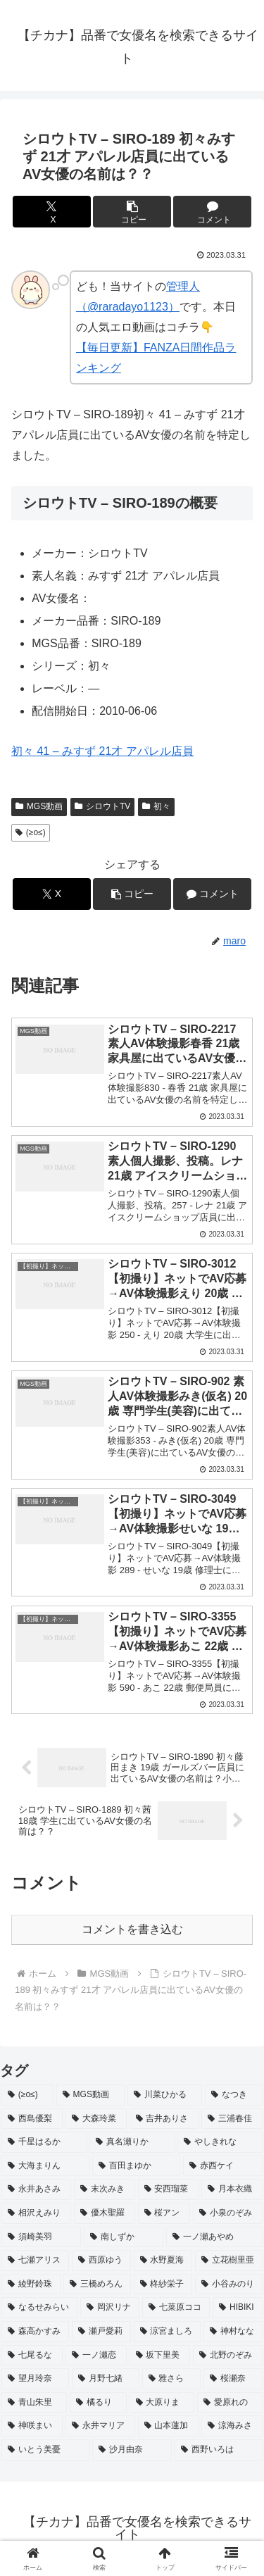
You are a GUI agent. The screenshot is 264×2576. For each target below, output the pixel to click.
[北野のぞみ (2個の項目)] (228, 2355)
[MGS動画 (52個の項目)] (90, 2095)
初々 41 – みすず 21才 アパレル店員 (102, 751)
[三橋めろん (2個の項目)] (97, 2284)
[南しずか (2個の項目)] (123, 2237)
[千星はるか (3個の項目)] (44, 2142)
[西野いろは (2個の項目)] (219, 2450)
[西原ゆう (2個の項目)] (101, 2260)
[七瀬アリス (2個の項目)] (35, 2260)
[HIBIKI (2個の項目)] (238, 2307)
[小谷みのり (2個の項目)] (229, 2284)
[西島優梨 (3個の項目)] (32, 2119)
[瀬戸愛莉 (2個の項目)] (101, 2331)
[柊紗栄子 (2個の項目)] (163, 2284)
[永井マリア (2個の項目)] (100, 2426)
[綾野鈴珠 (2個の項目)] (31, 2284)
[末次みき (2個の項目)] (104, 2189)
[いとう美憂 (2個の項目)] (45, 2450)
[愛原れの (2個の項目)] (230, 2402)
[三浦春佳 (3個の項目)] (232, 2119)
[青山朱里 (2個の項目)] (34, 2402)
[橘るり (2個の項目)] (98, 2402)
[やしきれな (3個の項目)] (220, 2142)
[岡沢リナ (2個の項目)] (109, 2307)
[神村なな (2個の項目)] (233, 2331)
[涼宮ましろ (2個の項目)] (167, 2331)
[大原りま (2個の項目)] (162, 2402)
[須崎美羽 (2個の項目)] (41, 2237)
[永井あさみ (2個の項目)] (36, 2189)
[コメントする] (212, 211)
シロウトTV (102, 806)
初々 (156, 806)
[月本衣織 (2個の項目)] (232, 2189)
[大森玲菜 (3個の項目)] (96, 2119)
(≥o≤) (30, 832)
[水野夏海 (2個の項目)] (163, 2260)
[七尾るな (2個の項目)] (32, 2355)
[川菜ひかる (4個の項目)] (164, 2095)
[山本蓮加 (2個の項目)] (168, 2426)
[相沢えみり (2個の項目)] (36, 2213)
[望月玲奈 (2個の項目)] (35, 2378)
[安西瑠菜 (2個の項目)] (168, 2189)
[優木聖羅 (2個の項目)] (104, 2213)
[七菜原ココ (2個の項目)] (176, 2307)
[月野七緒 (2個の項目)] (105, 2378)
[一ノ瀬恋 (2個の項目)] (96, 2355)
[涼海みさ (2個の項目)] (232, 2426)
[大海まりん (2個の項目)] (45, 2166)
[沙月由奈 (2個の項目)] (132, 2450)
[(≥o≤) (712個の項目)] (27, 2095)
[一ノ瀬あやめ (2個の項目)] (214, 2237)
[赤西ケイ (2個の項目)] (223, 2166)
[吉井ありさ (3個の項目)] (164, 2119)
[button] (132, 211)
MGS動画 (39, 806)
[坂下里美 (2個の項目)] (160, 2355)
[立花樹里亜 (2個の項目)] (229, 2260)
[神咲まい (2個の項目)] (32, 2426)
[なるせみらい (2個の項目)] (39, 2307)
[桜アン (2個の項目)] (164, 2213)
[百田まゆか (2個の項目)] (136, 2166)
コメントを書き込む (132, 1929)
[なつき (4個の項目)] (234, 2095)
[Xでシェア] (52, 211)
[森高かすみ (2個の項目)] (35, 2331)
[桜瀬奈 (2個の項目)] (233, 2378)
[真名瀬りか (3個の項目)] (132, 2142)
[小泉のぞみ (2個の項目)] (228, 2213)
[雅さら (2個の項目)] (171, 2378)
